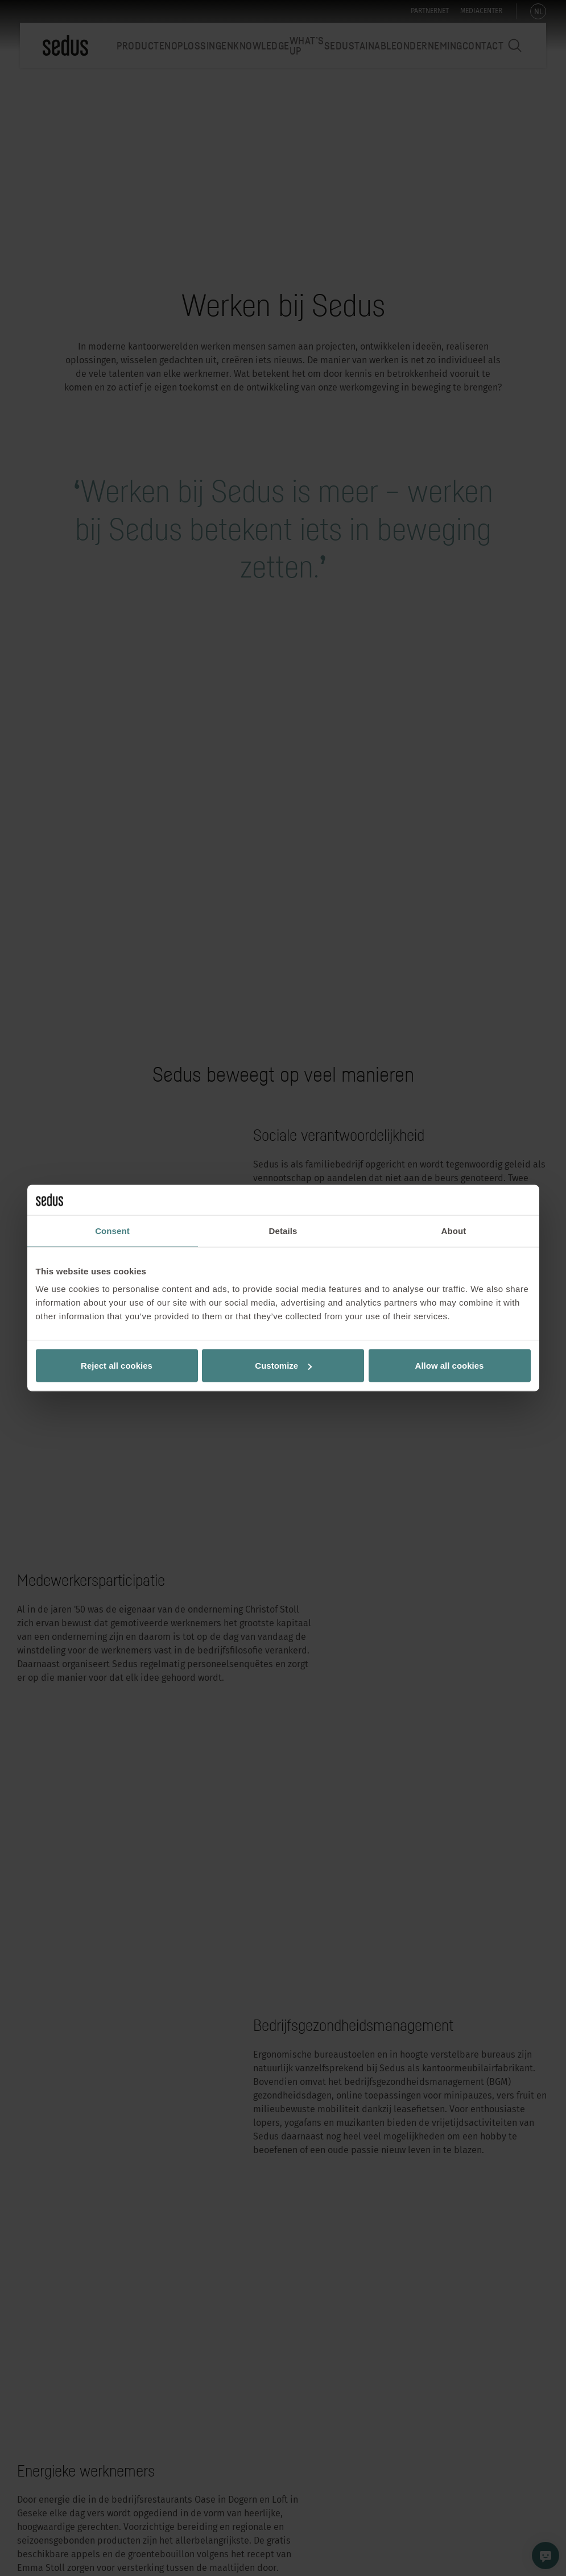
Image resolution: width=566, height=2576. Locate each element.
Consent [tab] (112, 1230)
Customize (283, 1365)
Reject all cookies (116, 1365)
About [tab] (453, 1230)
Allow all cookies (449, 1365)
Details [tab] (283, 1230)
